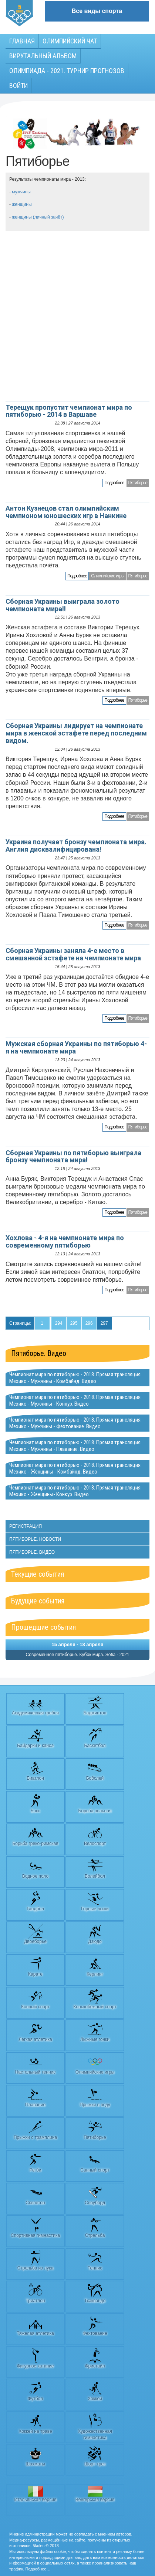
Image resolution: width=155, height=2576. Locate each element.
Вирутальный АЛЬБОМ (43, 56)
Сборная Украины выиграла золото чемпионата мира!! (62, 605)
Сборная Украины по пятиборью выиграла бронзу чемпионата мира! (73, 1156)
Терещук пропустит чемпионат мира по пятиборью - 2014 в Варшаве (69, 411)
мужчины (21, 191)
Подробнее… (37, 2569)
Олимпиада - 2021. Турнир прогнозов (66, 71)
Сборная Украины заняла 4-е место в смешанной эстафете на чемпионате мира (73, 954)
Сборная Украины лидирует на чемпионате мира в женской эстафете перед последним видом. (76, 733)
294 (59, 1323)
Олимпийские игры (107, 576)
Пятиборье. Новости (35, 1539)
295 (74, 1323)
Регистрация (25, 1526)
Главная (22, 41)
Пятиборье (137, 482)
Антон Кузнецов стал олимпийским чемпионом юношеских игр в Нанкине (66, 512)
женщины (21, 204)
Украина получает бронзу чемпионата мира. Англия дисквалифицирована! (76, 845)
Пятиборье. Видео (38, 1353)
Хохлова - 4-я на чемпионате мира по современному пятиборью (65, 1241)
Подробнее (114, 482)
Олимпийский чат (70, 41)
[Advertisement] (77, 316)
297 (104, 1323)
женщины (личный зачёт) (38, 217)
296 (89, 1323)
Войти (18, 85)
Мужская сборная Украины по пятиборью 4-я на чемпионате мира (76, 1047)
